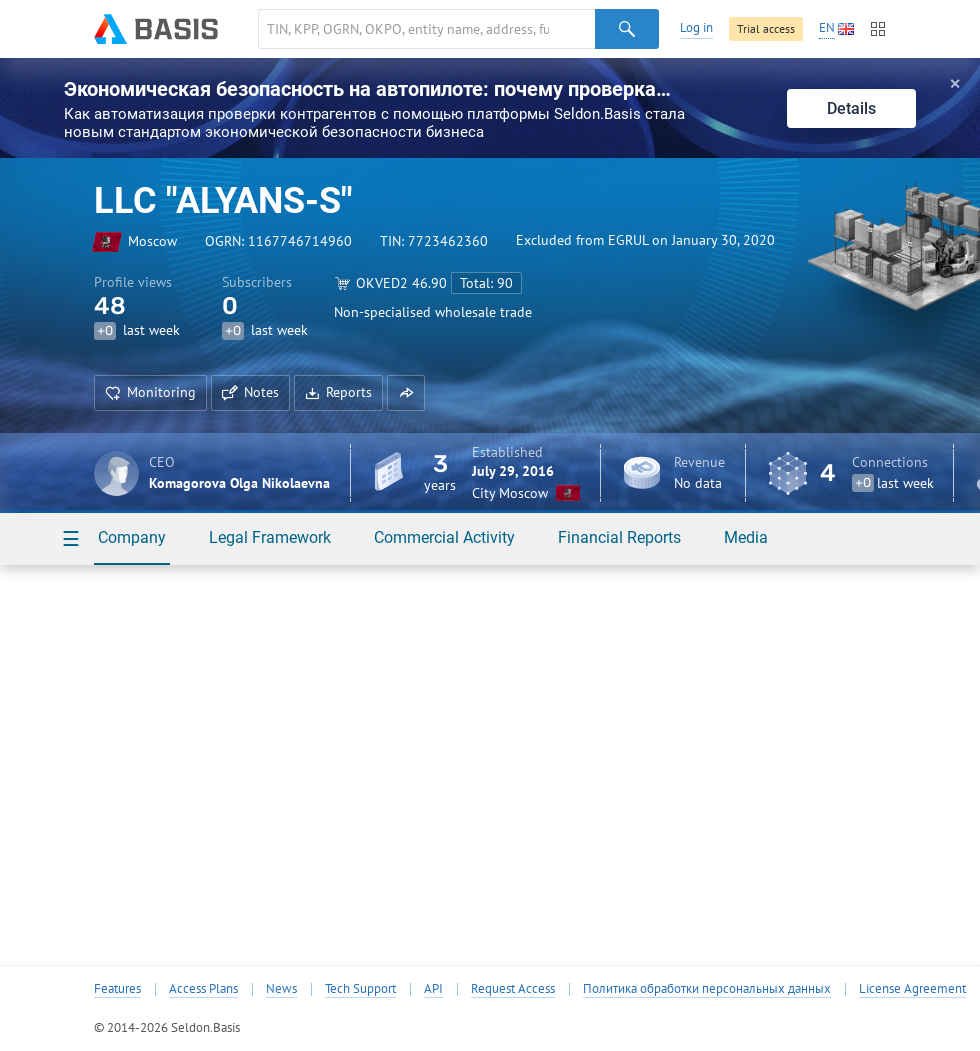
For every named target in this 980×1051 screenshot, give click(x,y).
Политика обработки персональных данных (707, 989)
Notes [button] (250, 392)
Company (132, 537)
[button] (406, 393)
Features (117, 989)
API (433, 989)
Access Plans (203, 989)
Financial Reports (619, 537)
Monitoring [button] (150, 392)
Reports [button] (338, 392)
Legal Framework (270, 537)
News (281, 989)
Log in (696, 27)
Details (851, 108)
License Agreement (912, 989)
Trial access (766, 28)
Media (746, 537)
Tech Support (360, 989)
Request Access (513, 989)
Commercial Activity (444, 537)
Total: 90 (486, 283)
